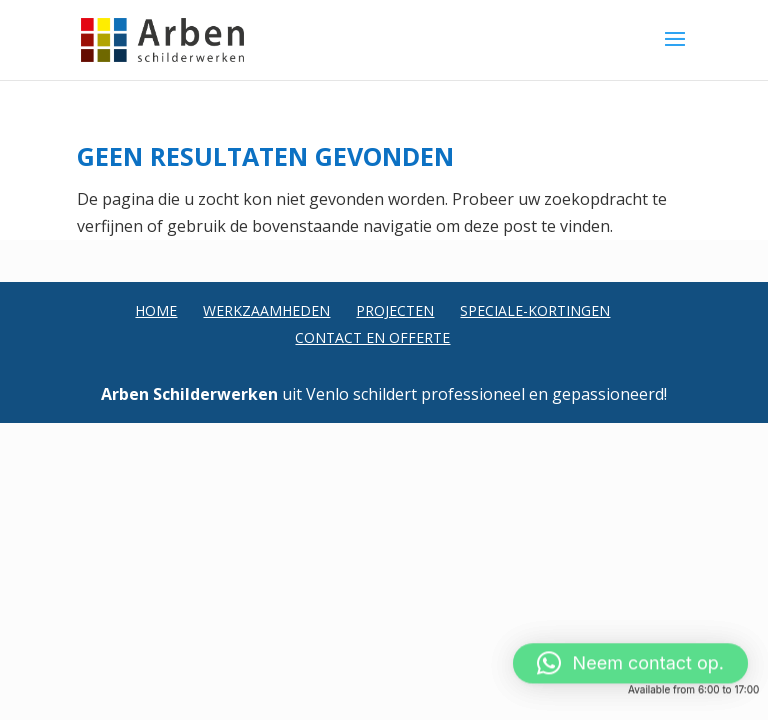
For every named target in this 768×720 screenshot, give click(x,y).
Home (156, 310)
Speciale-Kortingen (535, 310)
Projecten (395, 310)
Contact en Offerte (372, 337)
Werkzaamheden (266, 310)
